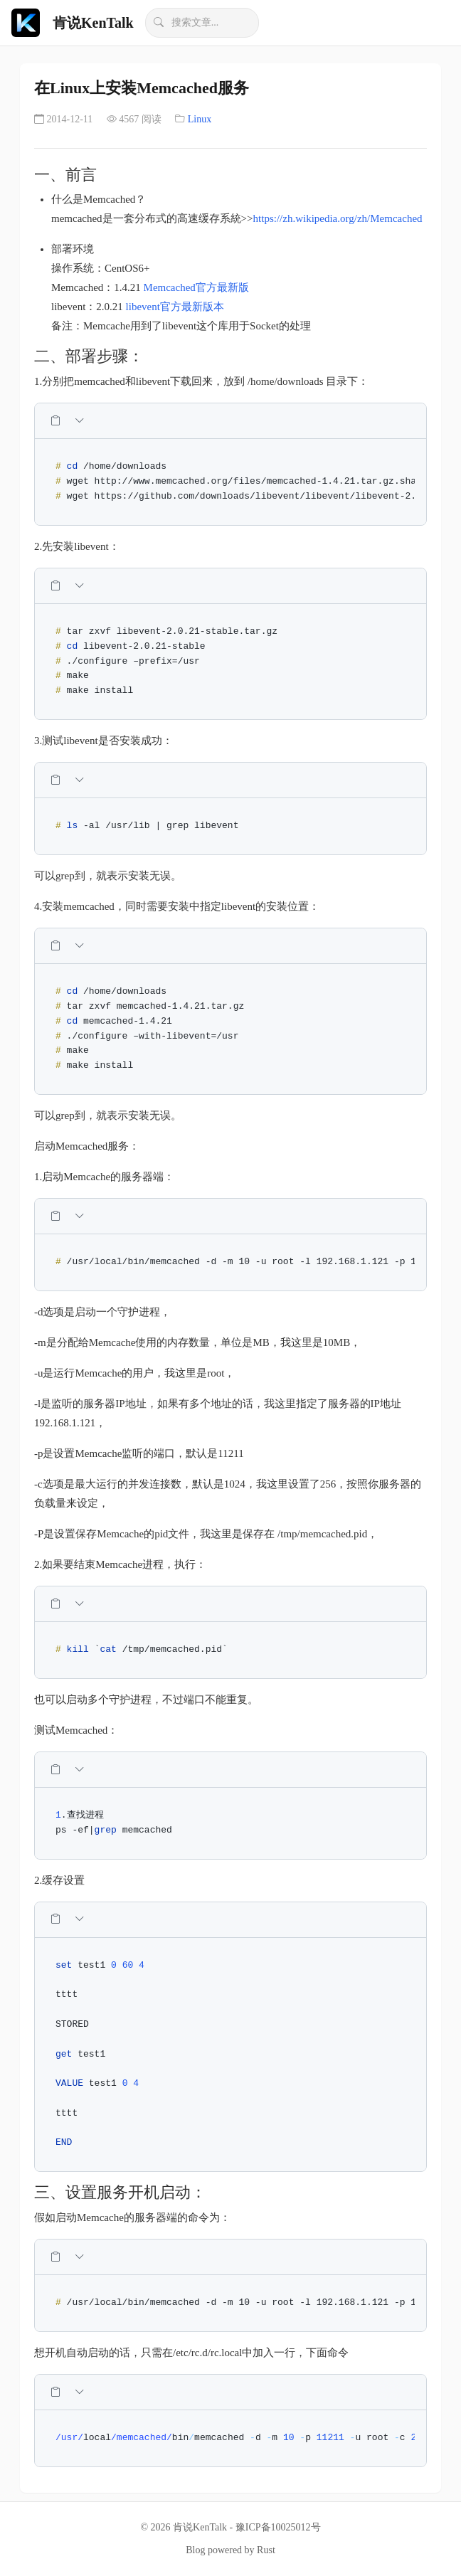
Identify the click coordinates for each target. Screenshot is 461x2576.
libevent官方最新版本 (175, 306)
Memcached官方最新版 (196, 287)
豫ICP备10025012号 (278, 2527)
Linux (199, 119)
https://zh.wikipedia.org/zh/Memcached (338, 218)
